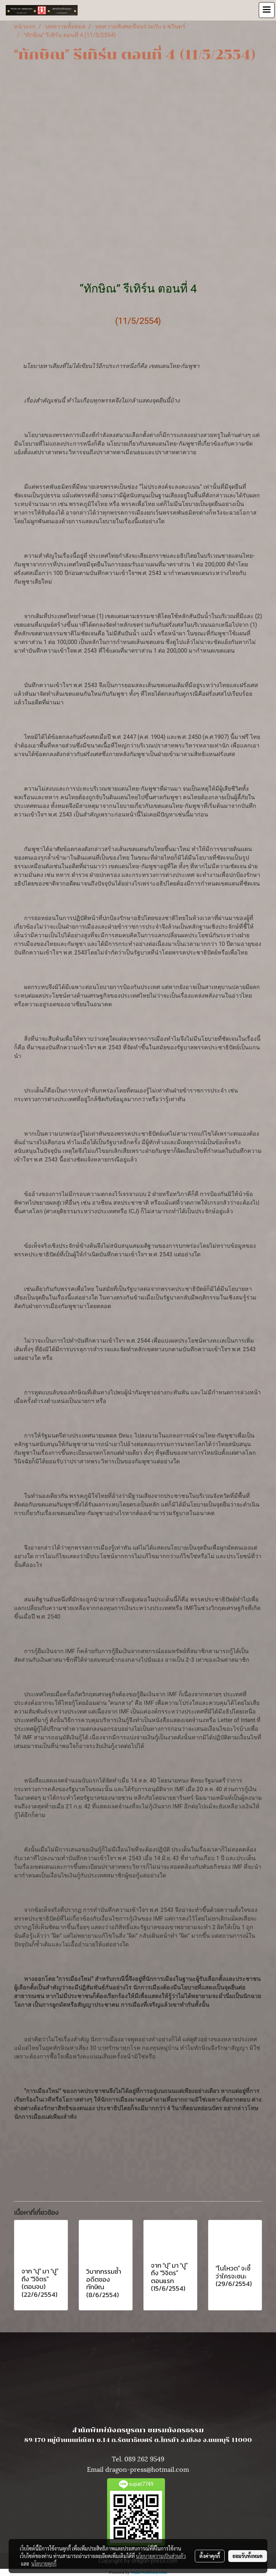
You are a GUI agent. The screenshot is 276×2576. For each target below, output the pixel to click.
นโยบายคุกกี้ (43, 2563)
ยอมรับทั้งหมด (248, 2556)
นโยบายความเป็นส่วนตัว (161, 2556)
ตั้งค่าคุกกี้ (209, 2556)
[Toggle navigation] (267, 10)
